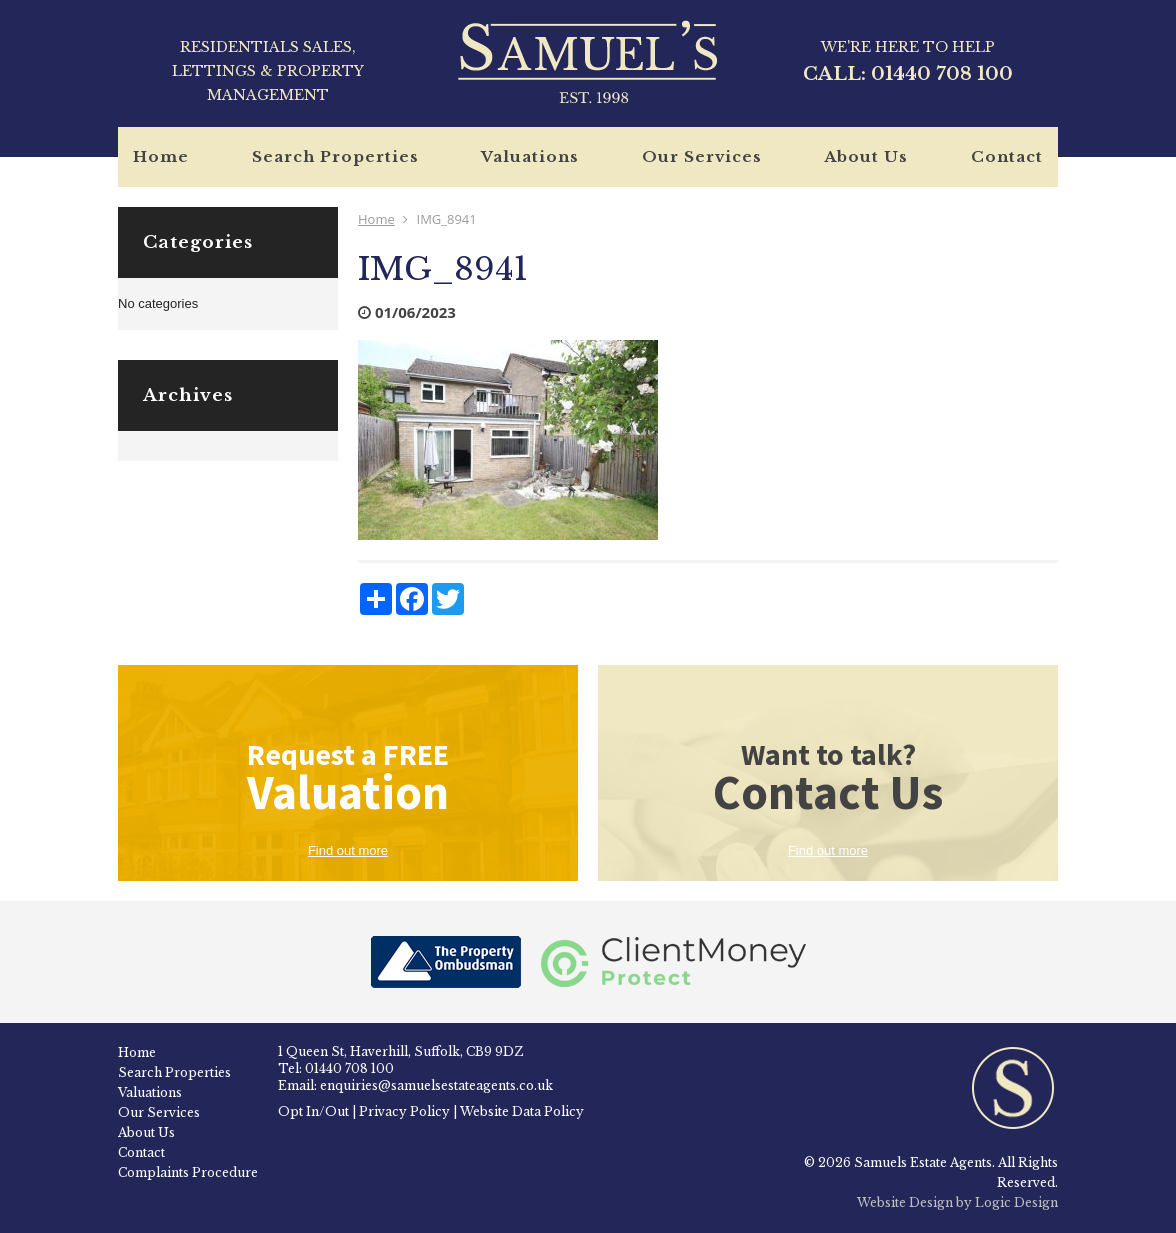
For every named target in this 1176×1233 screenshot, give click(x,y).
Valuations (530, 156)
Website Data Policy (522, 1111)
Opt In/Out (313, 1111)
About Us (866, 156)
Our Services (702, 156)
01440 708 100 (942, 74)
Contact (1007, 156)
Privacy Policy (404, 1111)
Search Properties (335, 156)
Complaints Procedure (188, 1172)
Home (161, 156)
